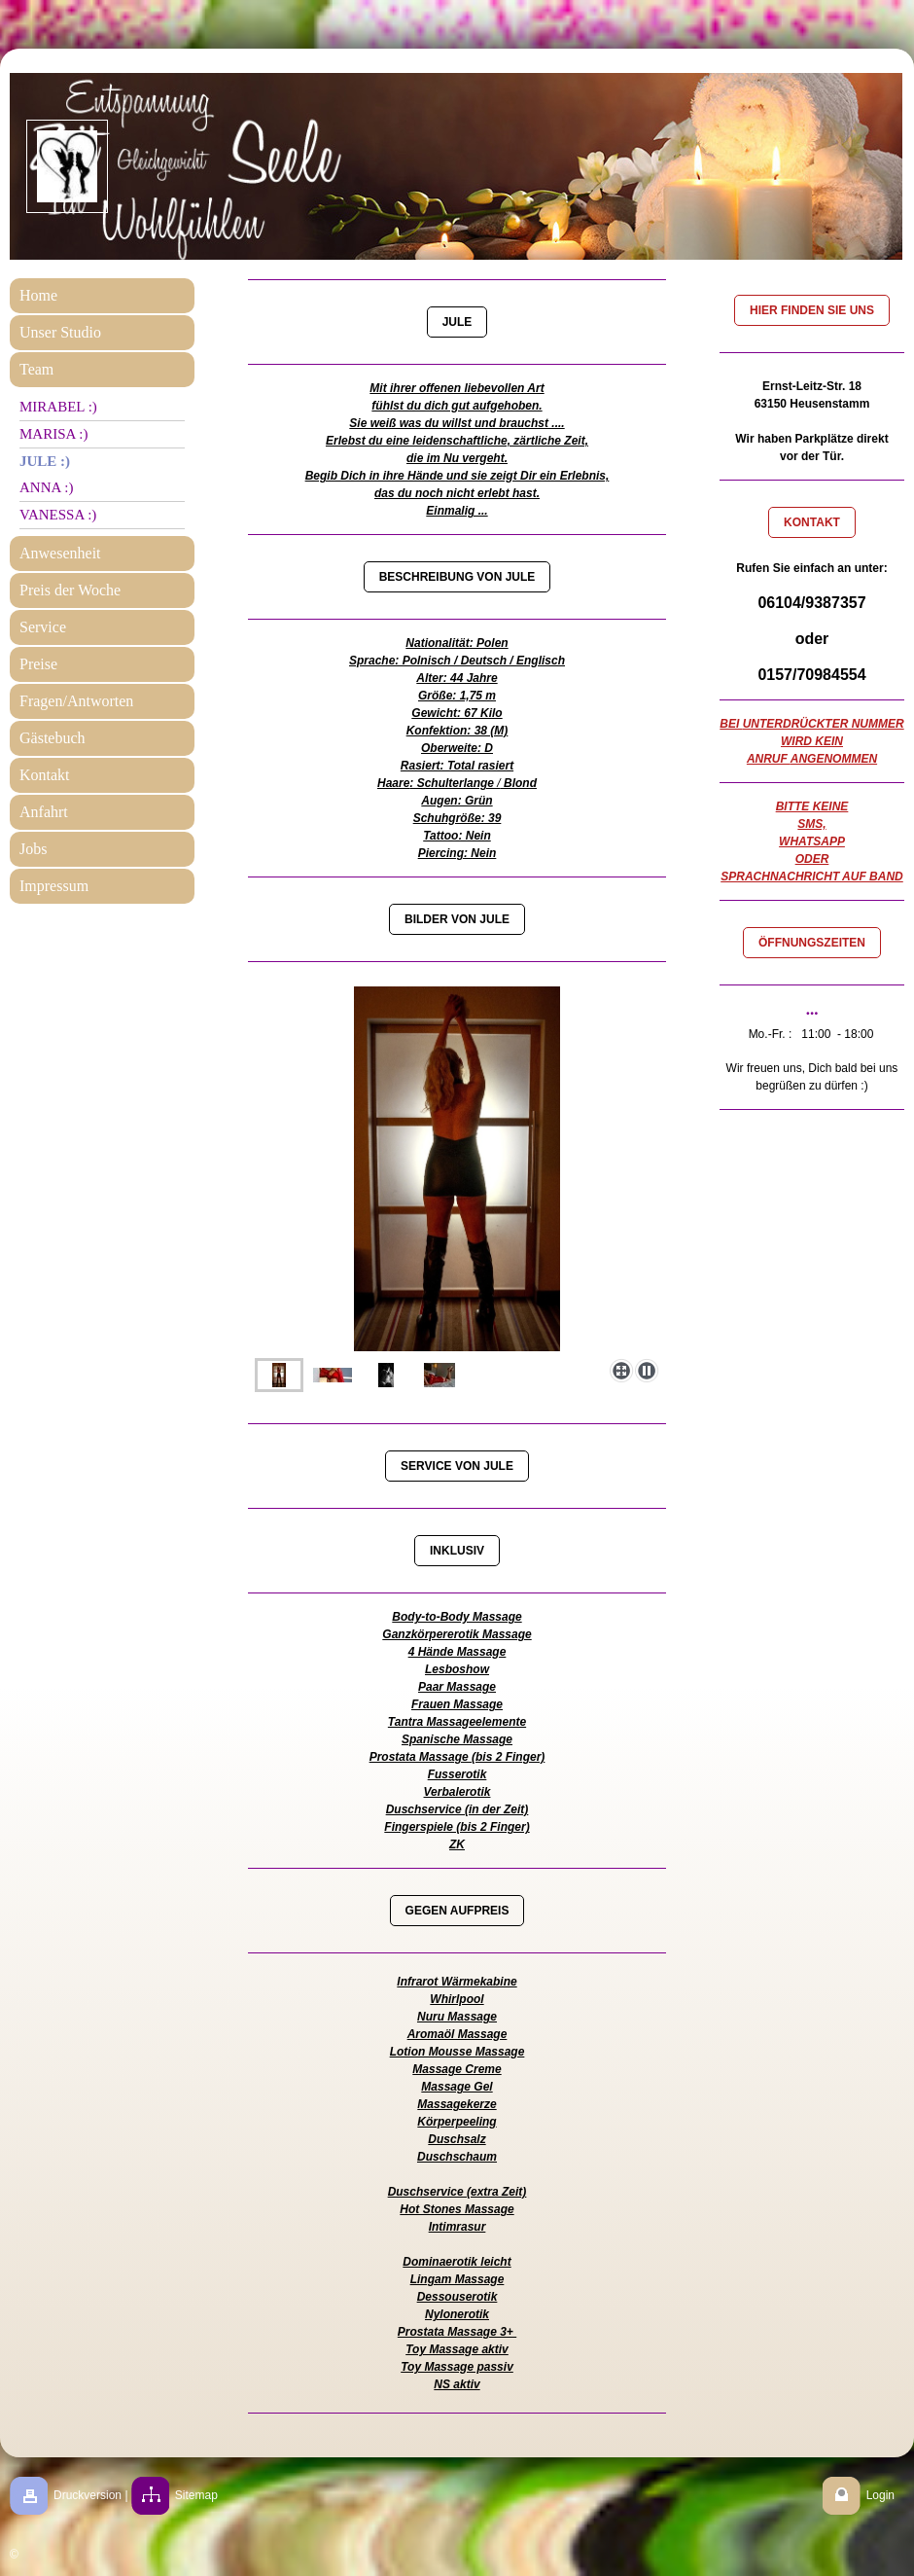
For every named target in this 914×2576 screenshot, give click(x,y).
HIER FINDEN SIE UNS (812, 310)
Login (880, 2495)
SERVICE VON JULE (457, 1466)
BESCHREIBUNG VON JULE (457, 577)
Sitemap (196, 2495)
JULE (457, 322)
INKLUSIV (457, 1550)
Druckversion (87, 2495)
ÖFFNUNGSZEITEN (811, 942)
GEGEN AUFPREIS (457, 1910)
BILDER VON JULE (457, 919)
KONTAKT (812, 522)
